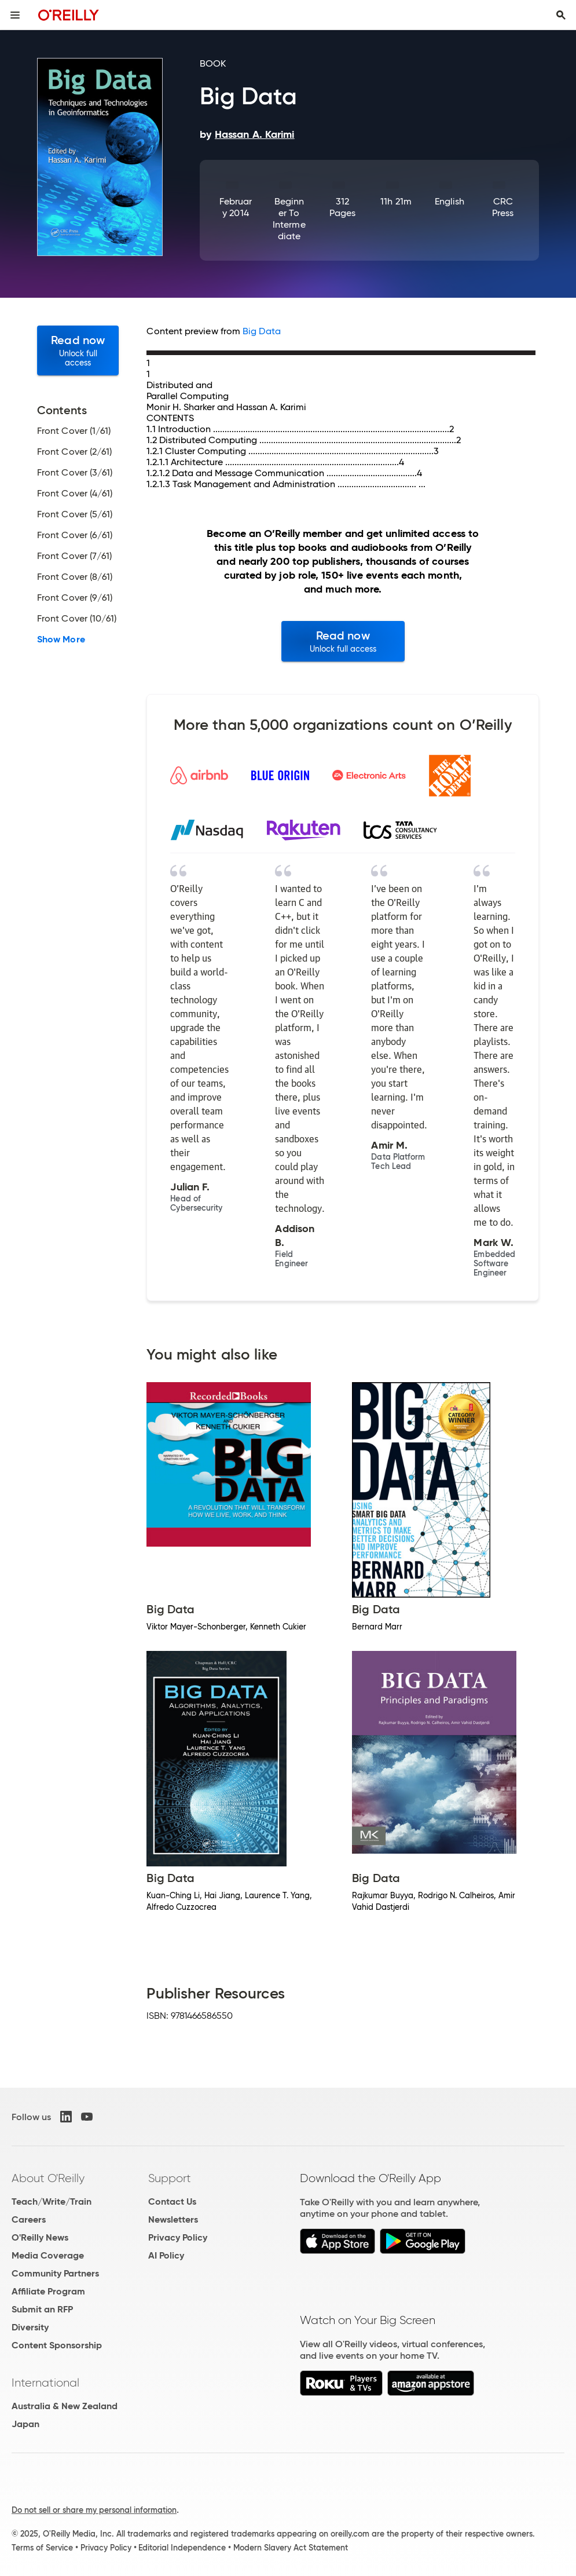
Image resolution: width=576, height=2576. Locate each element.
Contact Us (172, 2201)
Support (169, 2178)
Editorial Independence (182, 2547)
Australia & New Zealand (65, 2406)
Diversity (30, 2327)
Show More (61, 639)
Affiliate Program (48, 2291)
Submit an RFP (42, 2309)
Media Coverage (48, 2255)
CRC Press (502, 207)
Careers (29, 2219)
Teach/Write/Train (51, 2201)
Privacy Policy (177, 2237)
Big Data (262, 331)
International (45, 2382)
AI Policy (166, 2255)
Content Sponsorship (57, 2345)
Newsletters (173, 2219)
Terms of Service (42, 2547)
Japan (25, 2424)
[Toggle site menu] (15, 15)
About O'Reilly (48, 2178)
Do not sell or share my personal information (94, 2510)
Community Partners (55, 2273)
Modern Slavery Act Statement (290, 2547)
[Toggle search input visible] (561, 15)
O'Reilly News (40, 2237)
